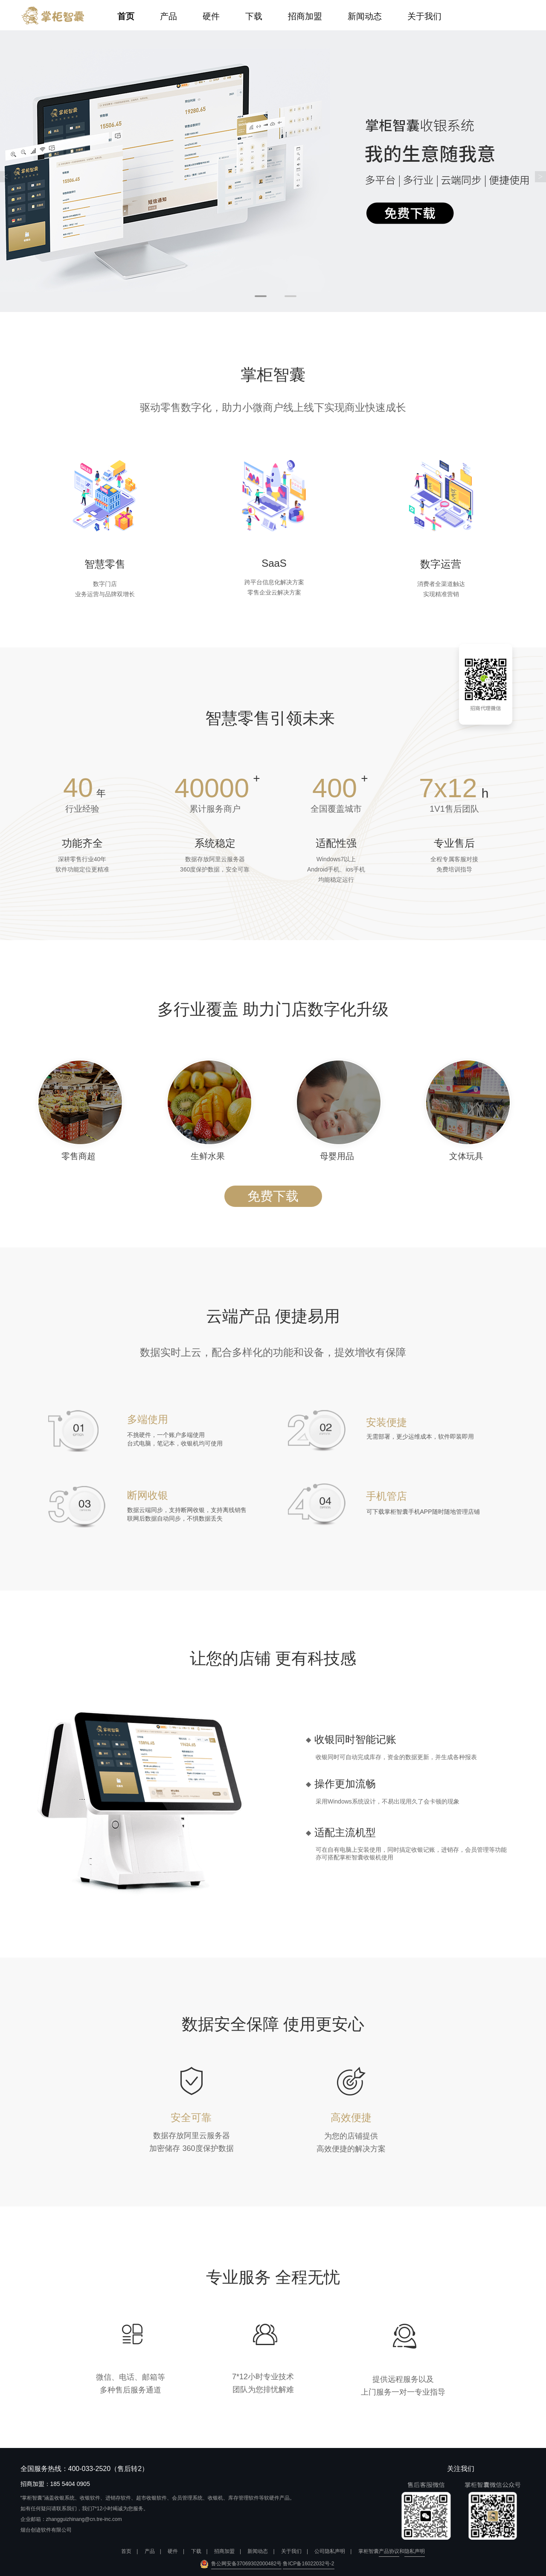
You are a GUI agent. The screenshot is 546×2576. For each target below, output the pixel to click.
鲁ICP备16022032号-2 (308, 2564)
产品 (168, 16)
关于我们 (424, 16)
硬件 (211, 16)
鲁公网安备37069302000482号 (246, 2564)
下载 (253, 16)
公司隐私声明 (329, 2551)
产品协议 (389, 2551)
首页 (125, 16)
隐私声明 (414, 2551)
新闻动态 (365, 16)
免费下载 (273, 1196)
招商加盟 (305, 16)
